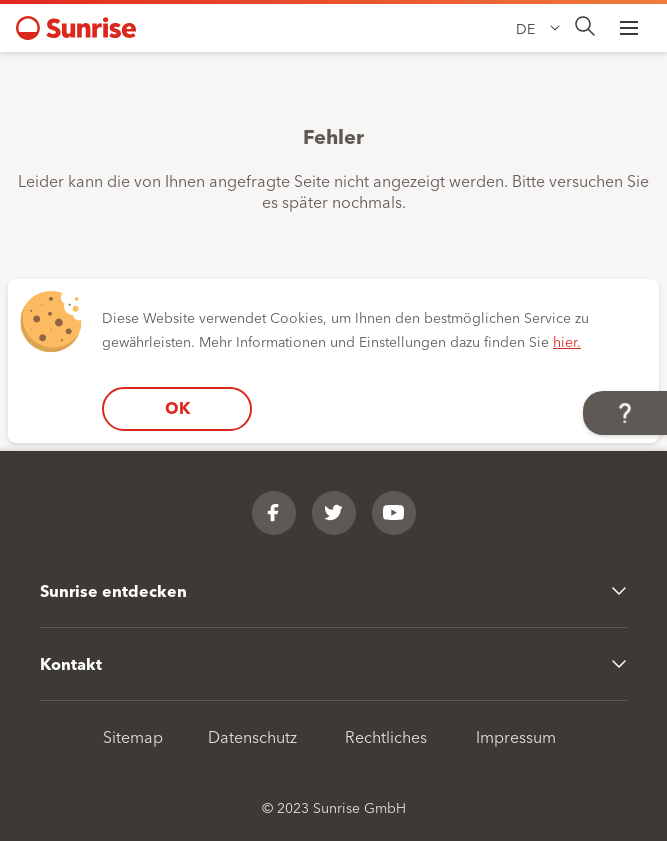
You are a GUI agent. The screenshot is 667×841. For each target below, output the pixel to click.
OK (177, 407)
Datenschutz (252, 736)
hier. (567, 341)
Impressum (516, 736)
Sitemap (133, 736)
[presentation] (585, 27)
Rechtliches (386, 736)
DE (525, 28)
